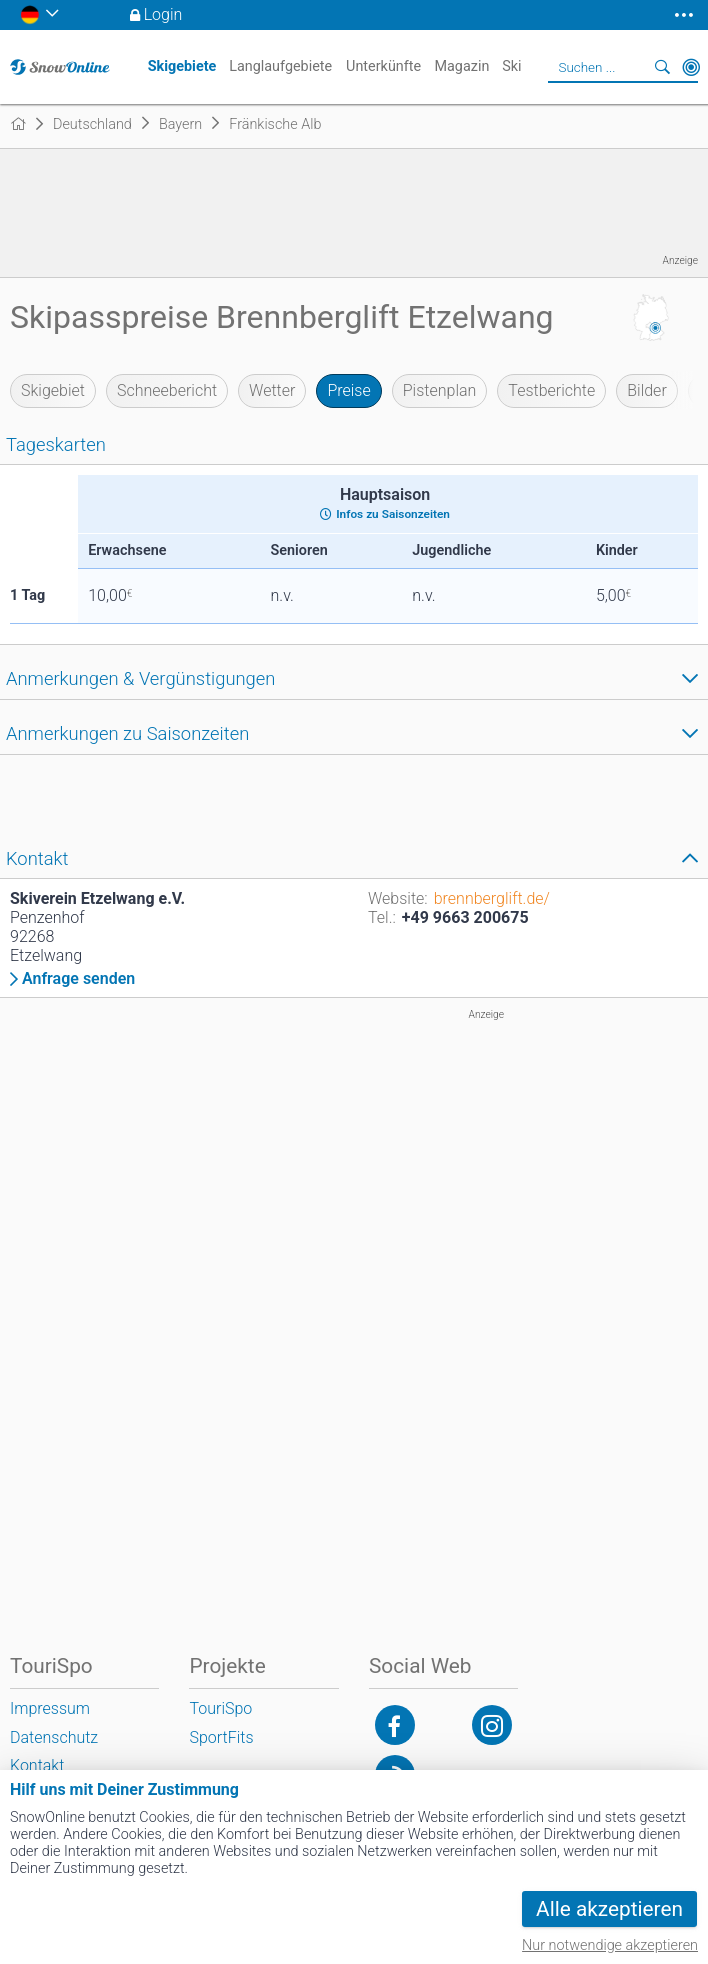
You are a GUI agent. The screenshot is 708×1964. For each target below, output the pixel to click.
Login (163, 14)
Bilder (647, 390)
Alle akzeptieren (609, 1909)
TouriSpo (220, 1708)
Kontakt (37, 1765)
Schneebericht (167, 390)
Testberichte (551, 390)
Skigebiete (182, 66)
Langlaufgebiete (280, 66)
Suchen (663, 67)
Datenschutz (54, 1737)
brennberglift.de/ (492, 898)
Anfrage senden (78, 979)
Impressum (50, 1708)
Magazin (461, 66)
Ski (511, 66)
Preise (348, 390)
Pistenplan (440, 390)
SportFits (221, 1737)
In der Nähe (691, 67)
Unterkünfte (383, 66)
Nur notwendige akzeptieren (610, 1945)
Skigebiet (53, 390)
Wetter (272, 390)
